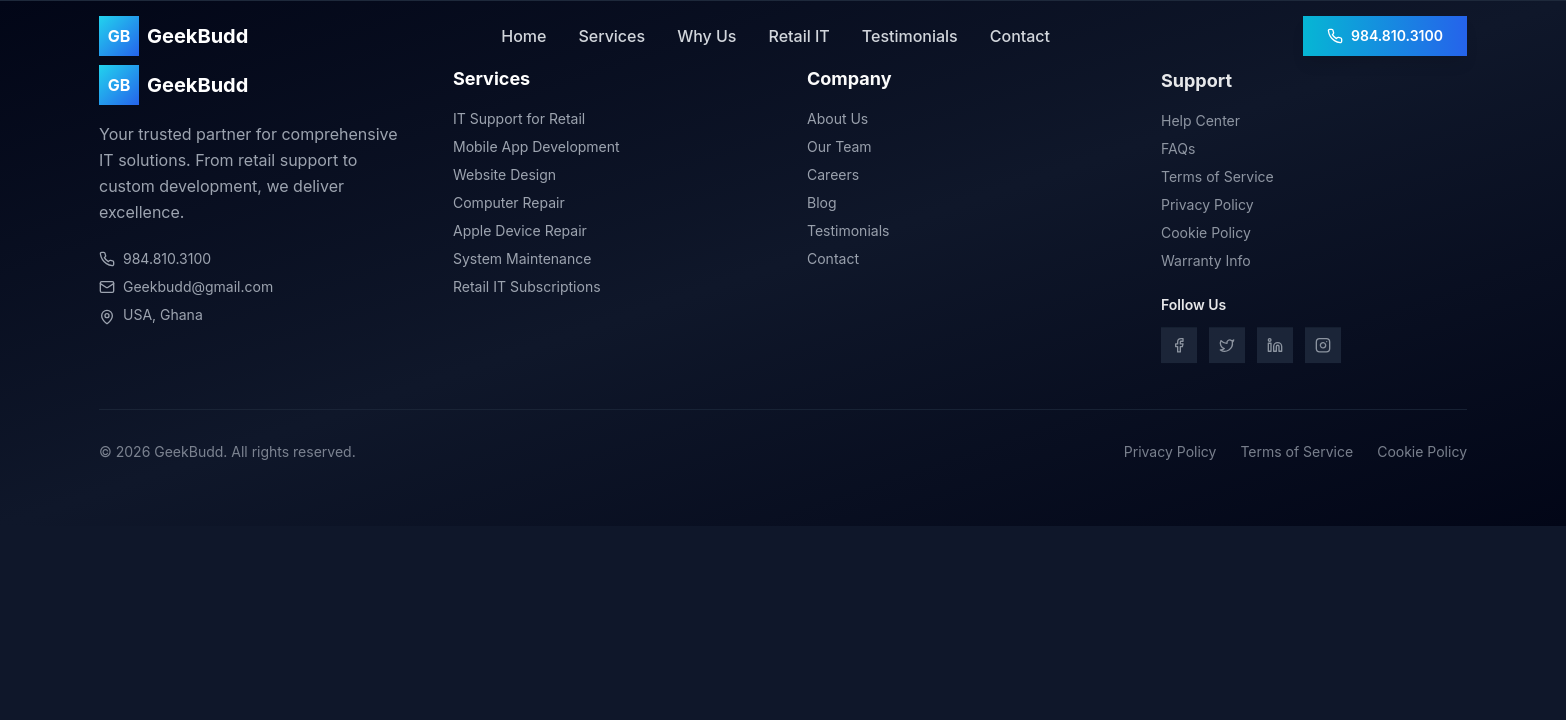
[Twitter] (1227, 349)
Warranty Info (1206, 264)
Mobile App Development (536, 147)
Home (523, 36)
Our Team (839, 149)
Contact (1020, 36)
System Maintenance (522, 259)
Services (611, 36)
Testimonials (910, 36)
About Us (837, 121)
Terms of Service (1217, 180)
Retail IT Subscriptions (527, 287)
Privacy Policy (1207, 208)
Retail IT (798, 36)
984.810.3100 (1385, 35)
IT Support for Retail (519, 119)
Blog (822, 205)
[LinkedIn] (1275, 349)
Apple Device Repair (520, 231)
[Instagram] (1323, 349)
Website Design (504, 175)
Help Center (1200, 124)
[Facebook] (1179, 349)
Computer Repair (509, 203)
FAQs (1178, 152)
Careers (833, 177)
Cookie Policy (1206, 236)
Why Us (706, 36)
